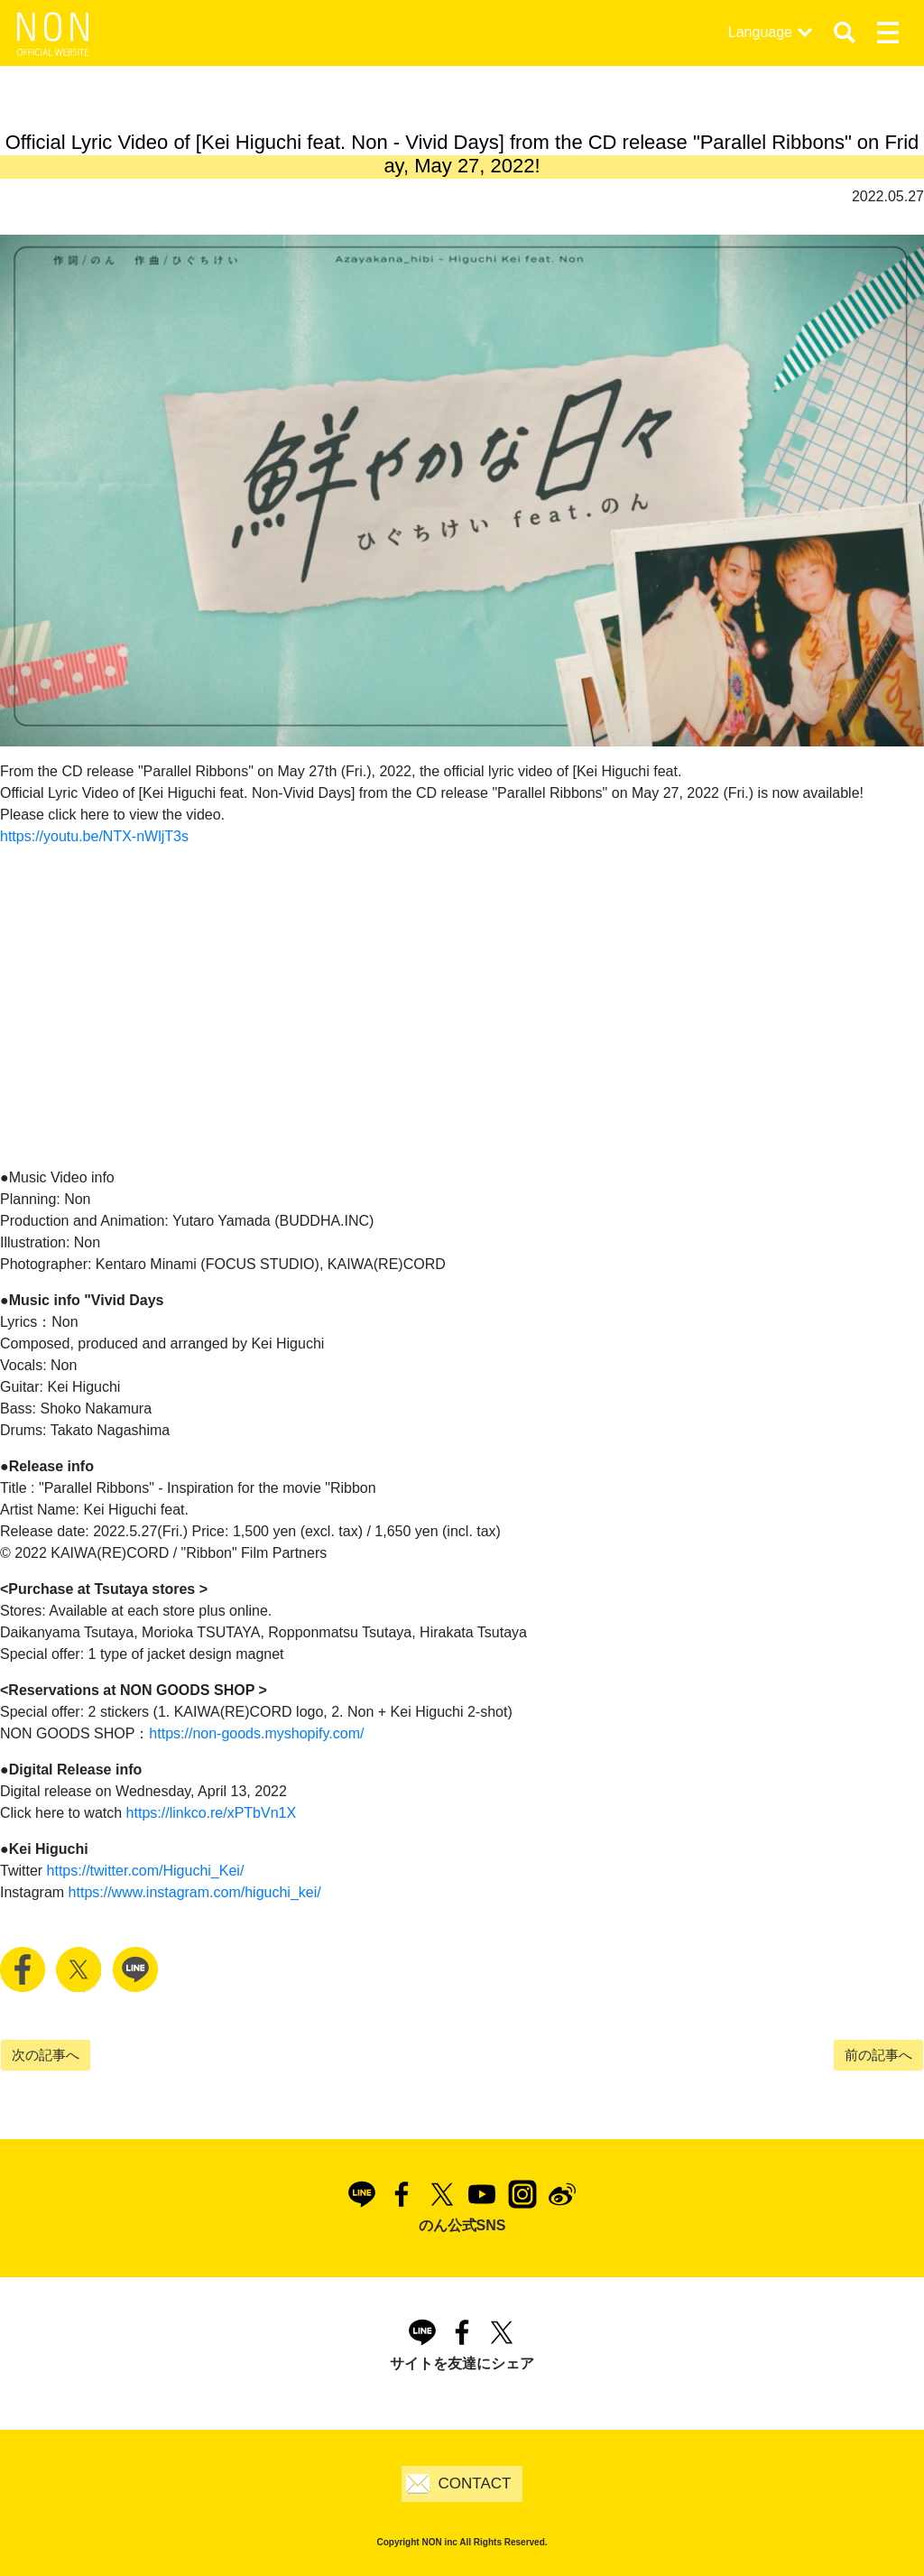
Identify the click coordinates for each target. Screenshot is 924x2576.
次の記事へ (45, 2054)
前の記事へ (878, 2054)
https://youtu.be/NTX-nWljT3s (94, 836)
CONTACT (475, 2483)
